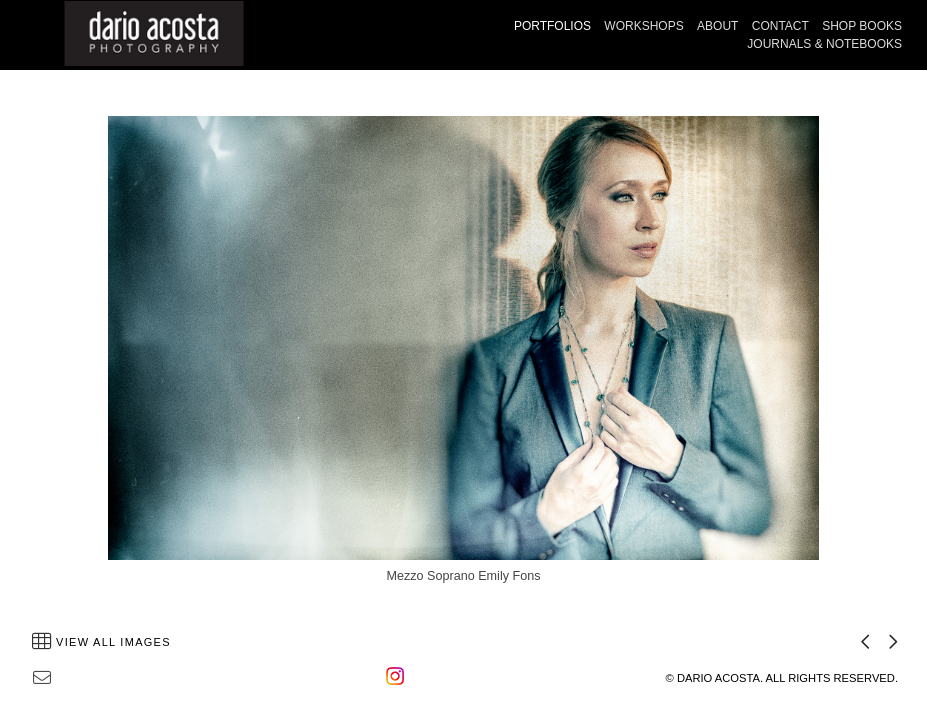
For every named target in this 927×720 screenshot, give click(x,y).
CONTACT (780, 26)
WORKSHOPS (643, 26)
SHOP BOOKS (862, 26)
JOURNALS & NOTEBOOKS (824, 44)
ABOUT (717, 26)
